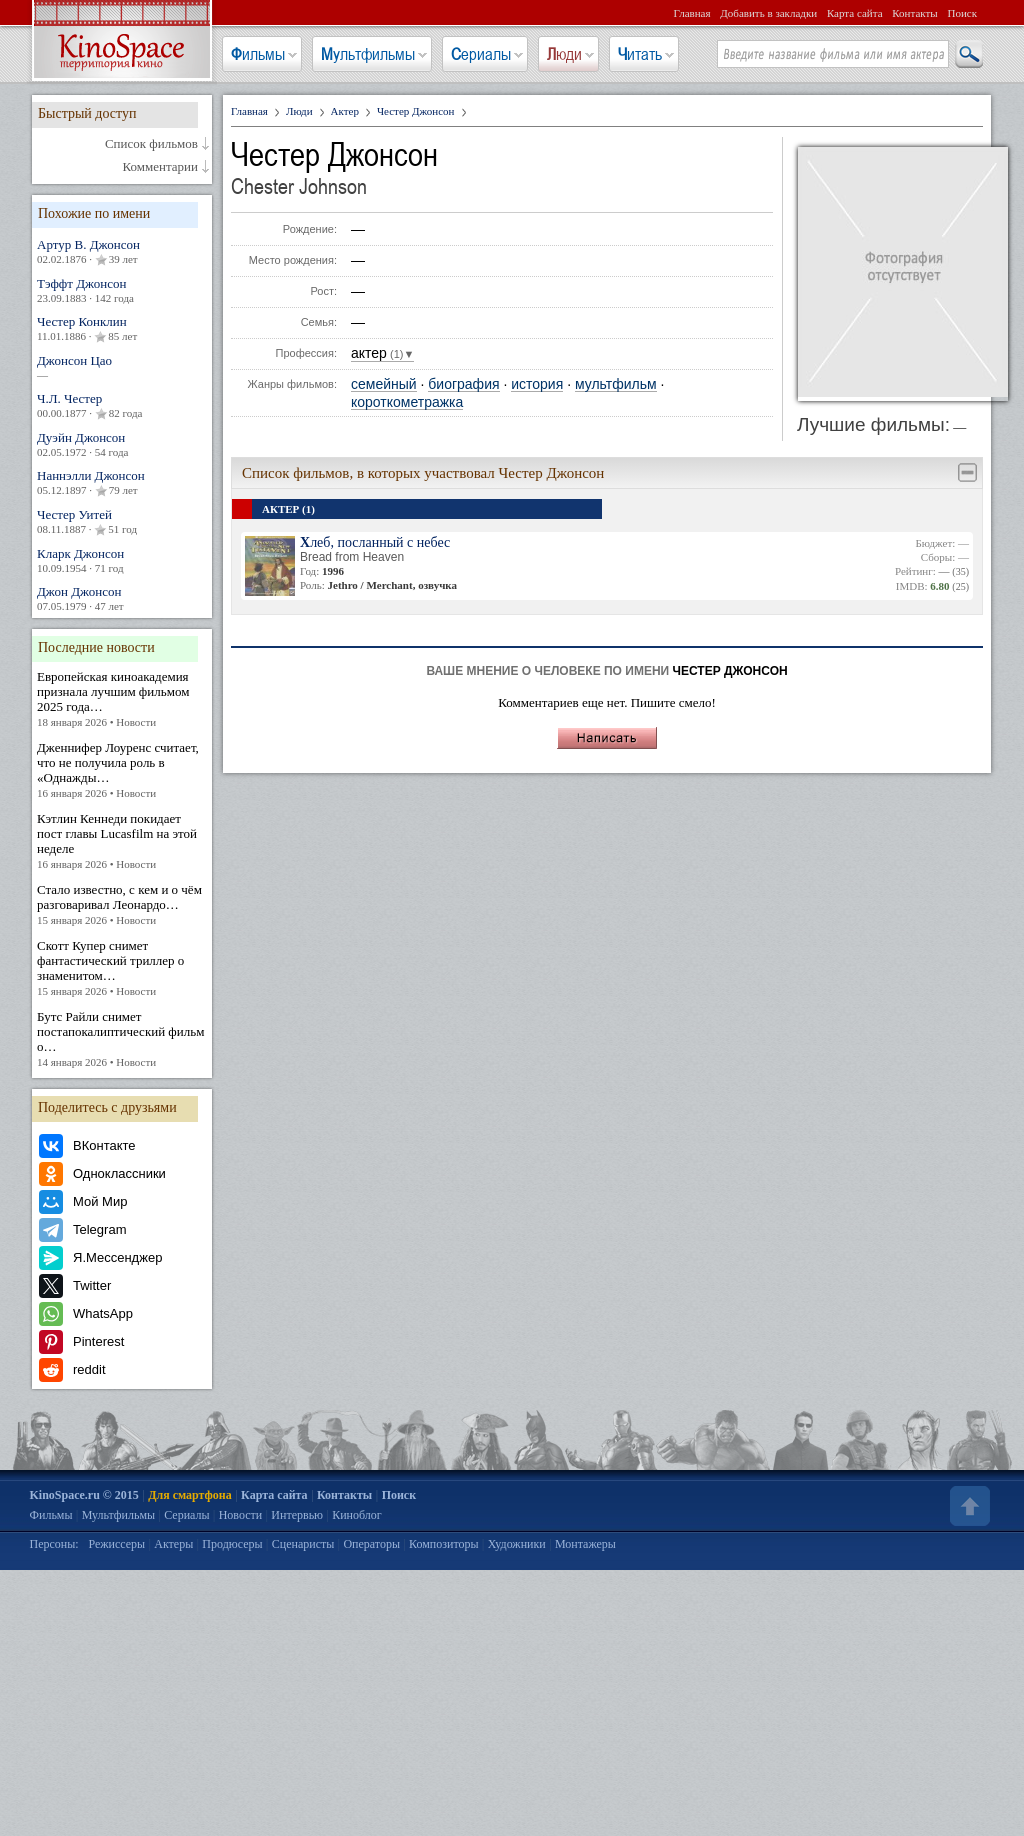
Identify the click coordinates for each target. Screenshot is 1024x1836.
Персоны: (54, 1544)
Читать (640, 54)
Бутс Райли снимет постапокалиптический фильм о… (122, 1039)
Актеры (173, 1544)
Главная (692, 13)
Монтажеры (585, 1544)
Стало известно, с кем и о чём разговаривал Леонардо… (122, 905)
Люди (564, 54)
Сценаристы (303, 1544)
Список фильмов (151, 144)
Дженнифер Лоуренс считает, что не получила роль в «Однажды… (122, 770)
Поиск (962, 13)
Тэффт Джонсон (122, 290)
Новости (241, 1515)
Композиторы (444, 1544)
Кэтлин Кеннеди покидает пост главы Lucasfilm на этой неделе (122, 841)
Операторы (371, 1544)
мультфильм (616, 384)
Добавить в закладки (768, 13)
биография (463, 384)
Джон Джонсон (122, 598)
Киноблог (357, 1515)
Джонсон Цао (122, 367)
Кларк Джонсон (122, 560)
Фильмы (258, 54)
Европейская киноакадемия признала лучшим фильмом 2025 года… (122, 699)
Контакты (914, 13)
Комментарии (160, 167)
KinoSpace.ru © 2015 (84, 1495)
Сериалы (481, 54)
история (537, 384)
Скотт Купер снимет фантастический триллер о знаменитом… (122, 968)
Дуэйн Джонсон (122, 444)
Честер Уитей (122, 522)
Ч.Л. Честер (122, 406)
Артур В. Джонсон (122, 252)
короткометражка (407, 402)
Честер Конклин (122, 329)
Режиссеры (116, 1544)
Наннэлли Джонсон (122, 483)
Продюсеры (232, 1544)
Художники (517, 1544)
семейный (384, 384)
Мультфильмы (368, 54)
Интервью (297, 1515)
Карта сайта (855, 13)
